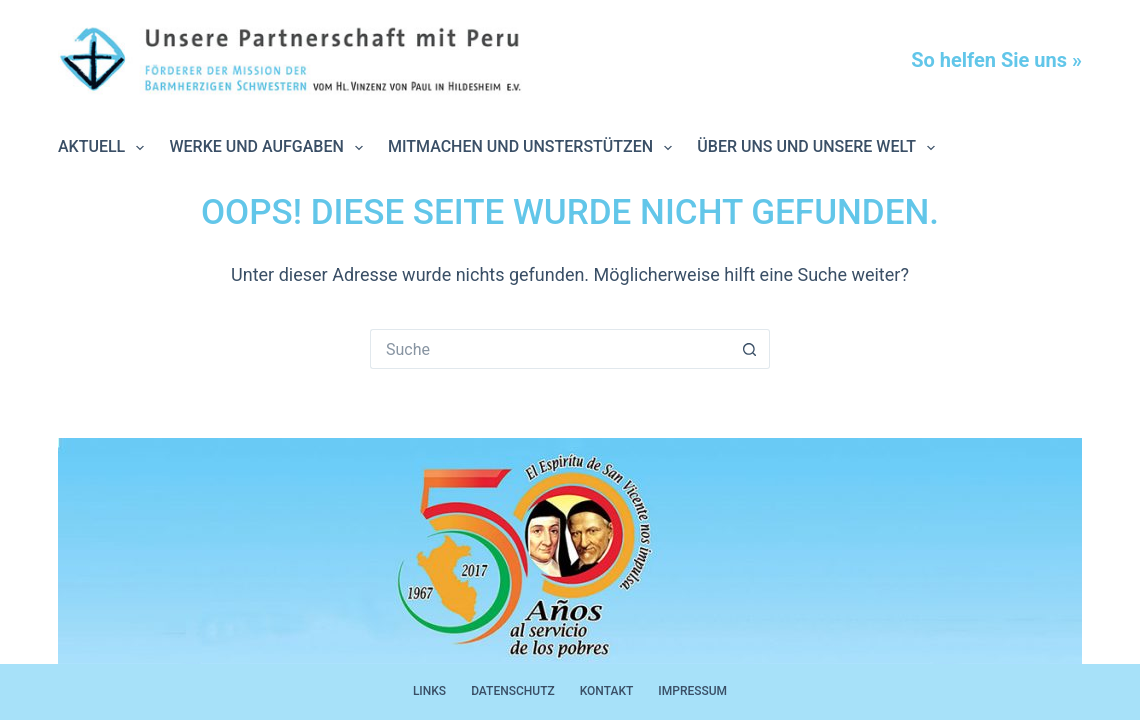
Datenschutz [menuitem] (513, 691)
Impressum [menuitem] (692, 691)
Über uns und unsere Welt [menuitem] (820, 148)
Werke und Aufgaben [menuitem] (270, 148)
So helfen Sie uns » (996, 60)
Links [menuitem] (429, 691)
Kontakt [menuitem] (607, 691)
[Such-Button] (750, 349)
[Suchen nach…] (550, 349)
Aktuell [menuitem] (105, 148)
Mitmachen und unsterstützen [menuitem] (534, 148)
